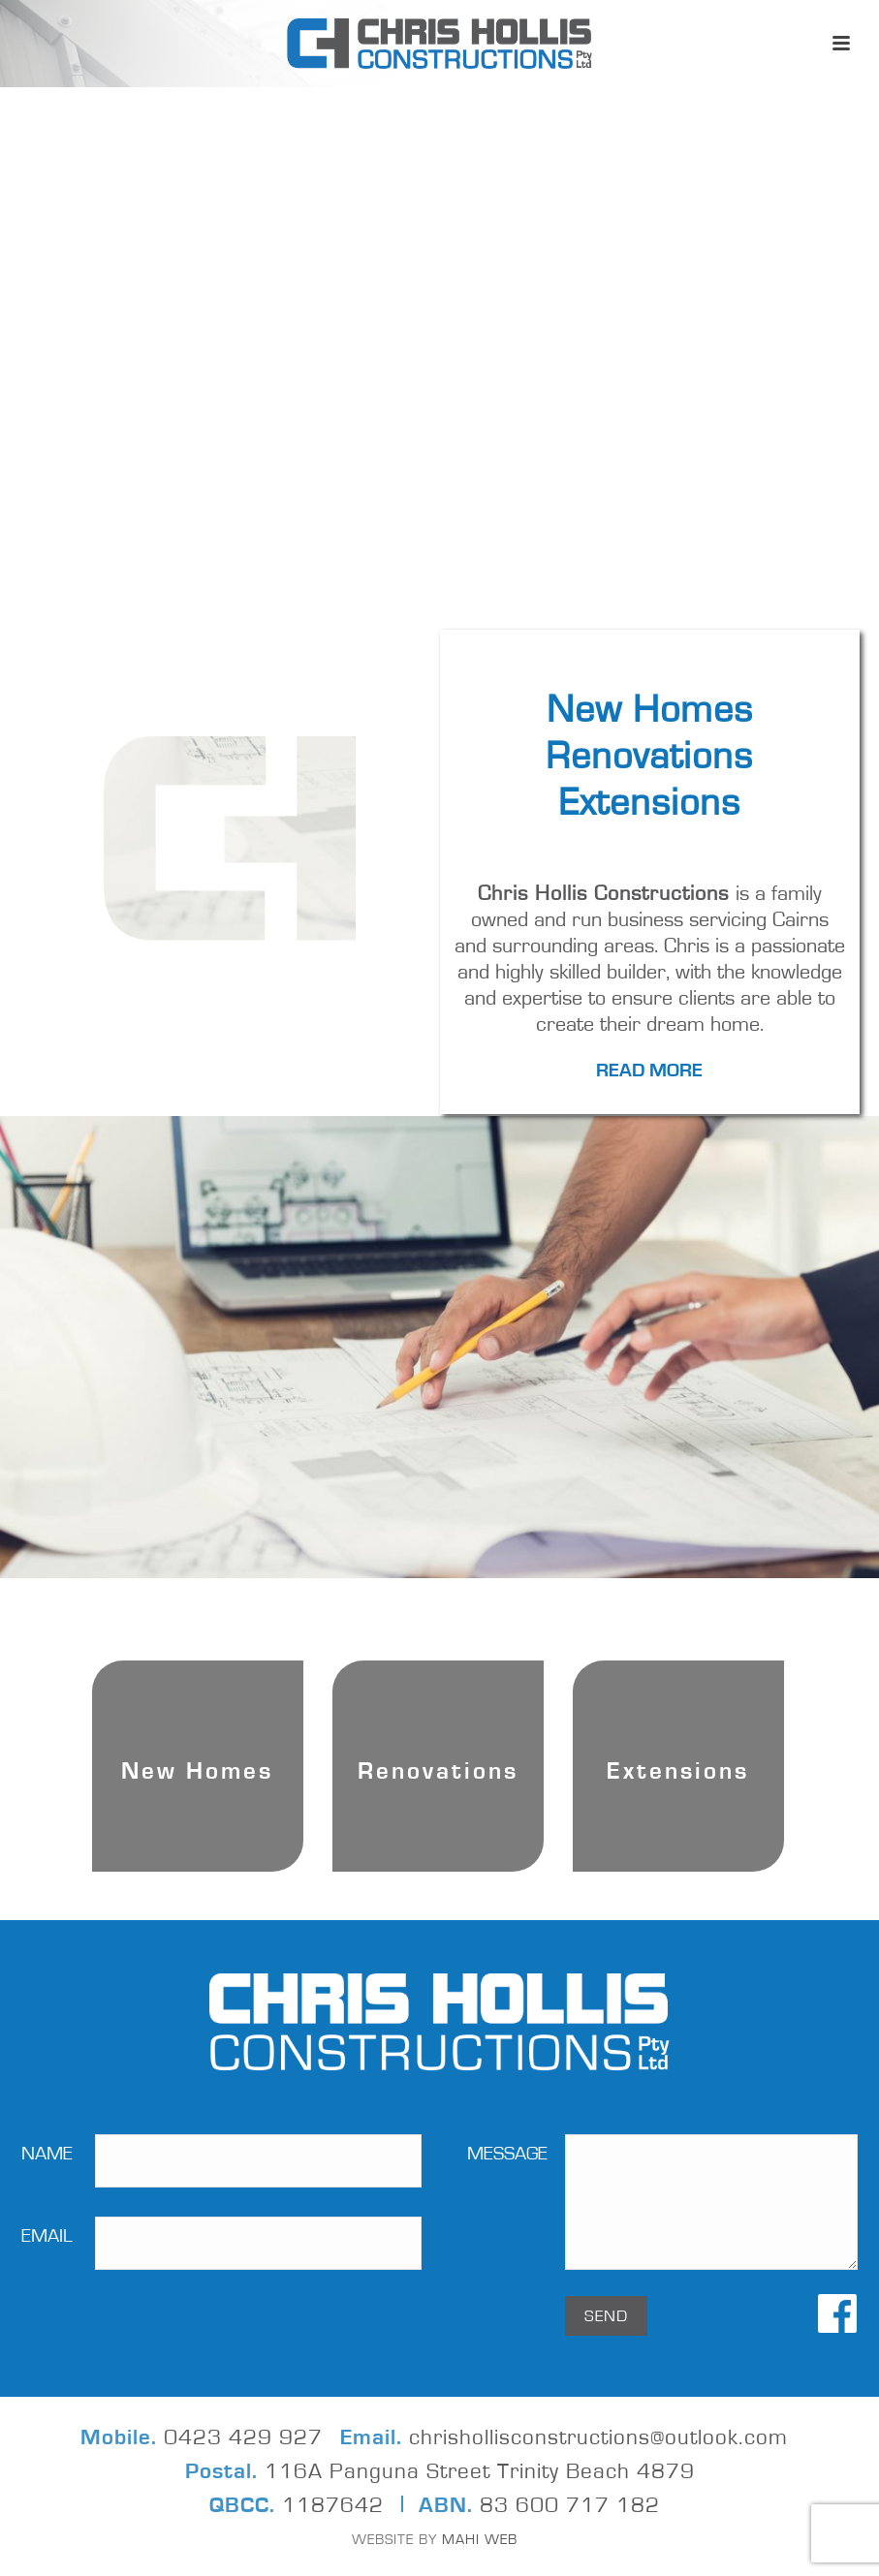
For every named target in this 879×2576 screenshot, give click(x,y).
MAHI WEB (477, 2539)
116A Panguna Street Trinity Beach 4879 (480, 2472)
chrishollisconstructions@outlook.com (598, 2438)
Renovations (649, 756)
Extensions (649, 803)
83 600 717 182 (570, 2506)
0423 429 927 (243, 2438)
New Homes (650, 710)
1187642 (333, 2506)
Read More (649, 1070)
